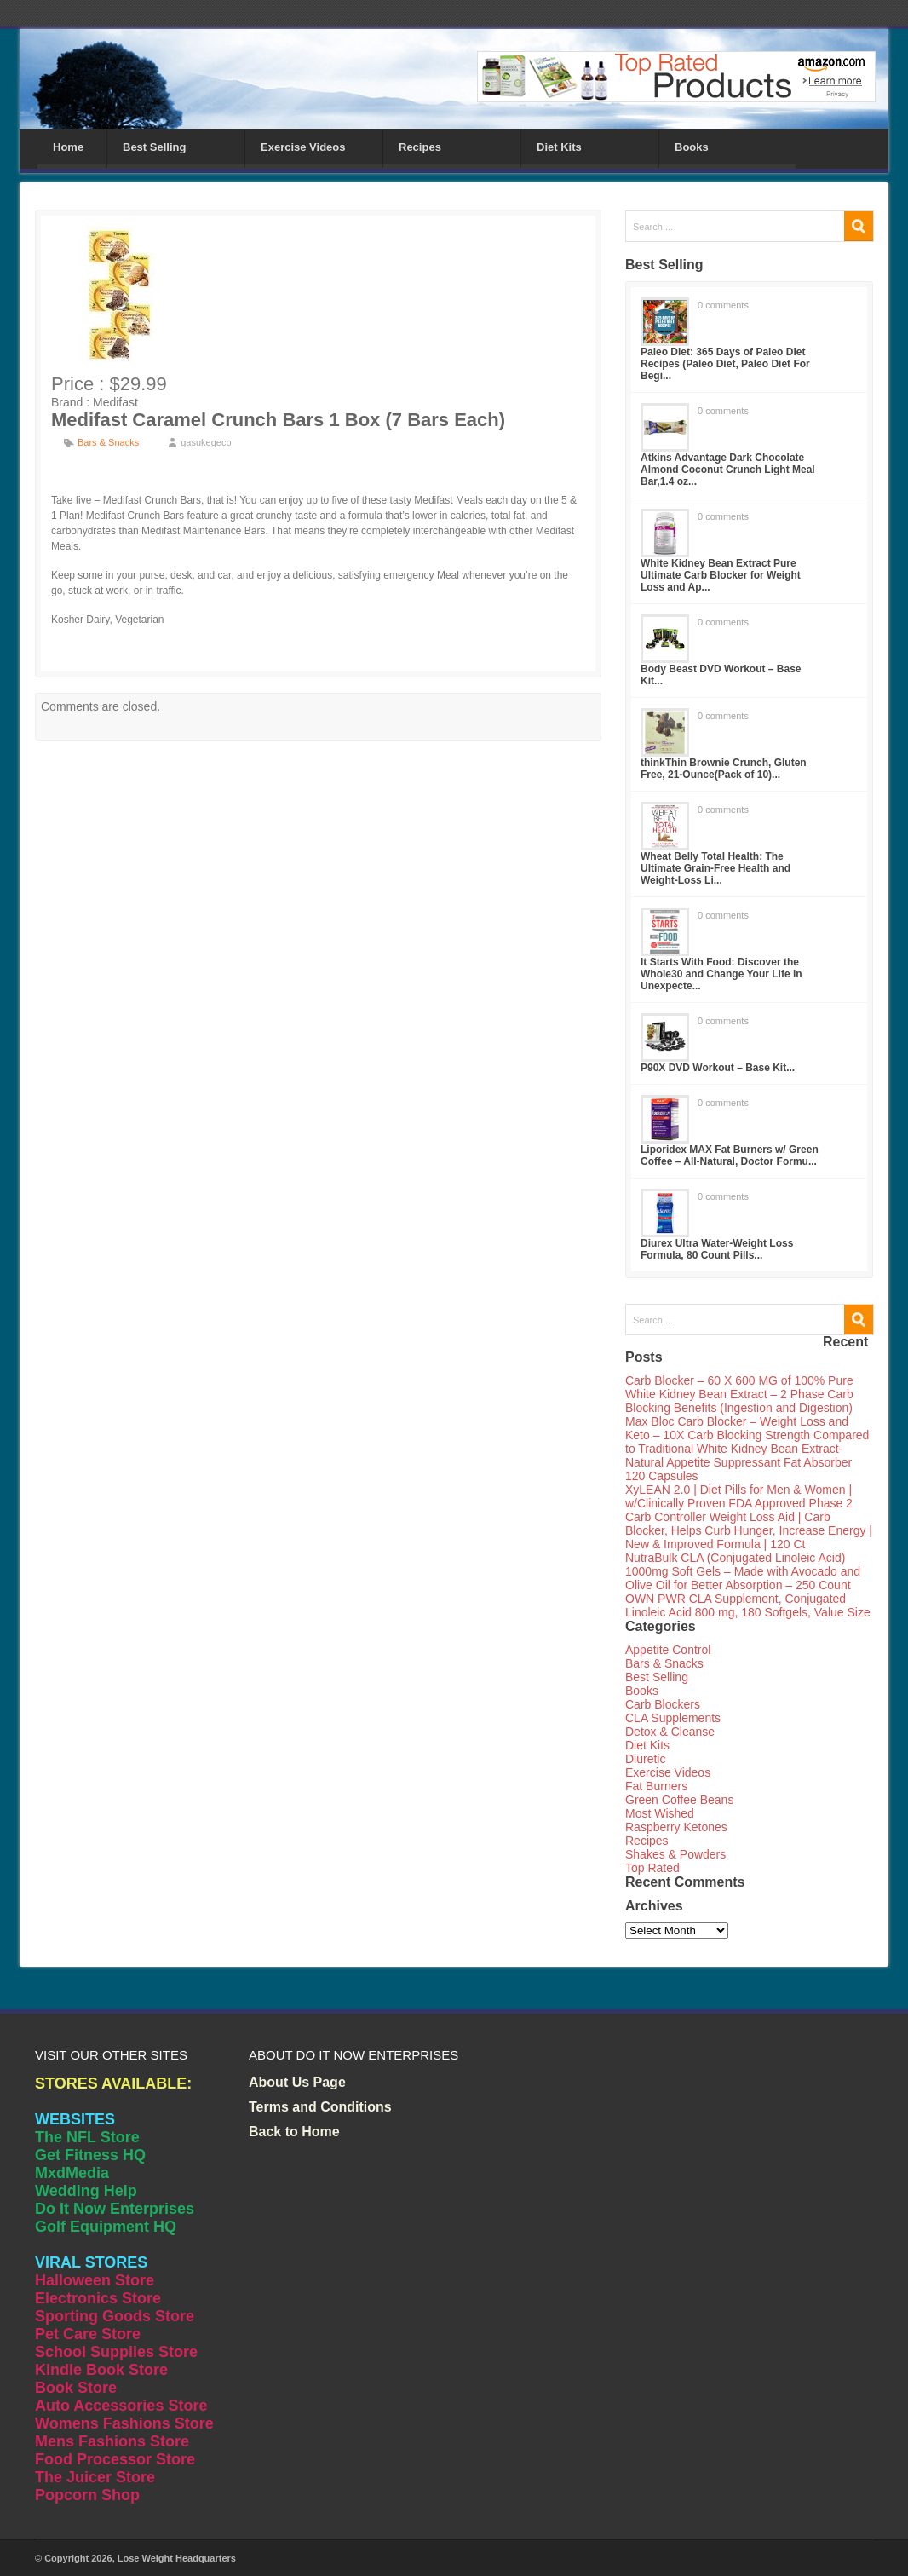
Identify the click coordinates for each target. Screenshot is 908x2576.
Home (68, 147)
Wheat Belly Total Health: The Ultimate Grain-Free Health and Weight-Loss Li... (715, 868)
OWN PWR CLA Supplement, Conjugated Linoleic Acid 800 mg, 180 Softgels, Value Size (748, 1605)
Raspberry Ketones (676, 1827)
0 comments (723, 305)
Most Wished (659, 1813)
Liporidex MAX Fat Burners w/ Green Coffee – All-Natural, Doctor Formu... (730, 1155)
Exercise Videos (303, 147)
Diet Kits (559, 147)
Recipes (420, 147)
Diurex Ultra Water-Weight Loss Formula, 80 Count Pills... (717, 1249)
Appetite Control (667, 1650)
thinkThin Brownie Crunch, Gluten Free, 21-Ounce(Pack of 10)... (724, 769)
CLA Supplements (673, 1718)
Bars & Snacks (108, 442)
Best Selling (154, 147)
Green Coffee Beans (679, 1800)
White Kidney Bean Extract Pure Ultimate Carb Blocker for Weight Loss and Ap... (721, 575)
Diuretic (645, 1759)
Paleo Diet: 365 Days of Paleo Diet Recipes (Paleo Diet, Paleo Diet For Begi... (725, 364)
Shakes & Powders (675, 1854)
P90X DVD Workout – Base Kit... (718, 1068)
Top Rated (652, 1868)
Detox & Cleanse (670, 1731)
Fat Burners (656, 1786)
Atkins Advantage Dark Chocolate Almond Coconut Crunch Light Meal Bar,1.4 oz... (728, 469)
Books (692, 147)
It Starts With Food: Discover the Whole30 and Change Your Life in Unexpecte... (721, 974)
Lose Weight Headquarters (177, 2558)
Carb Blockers (662, 1704)
